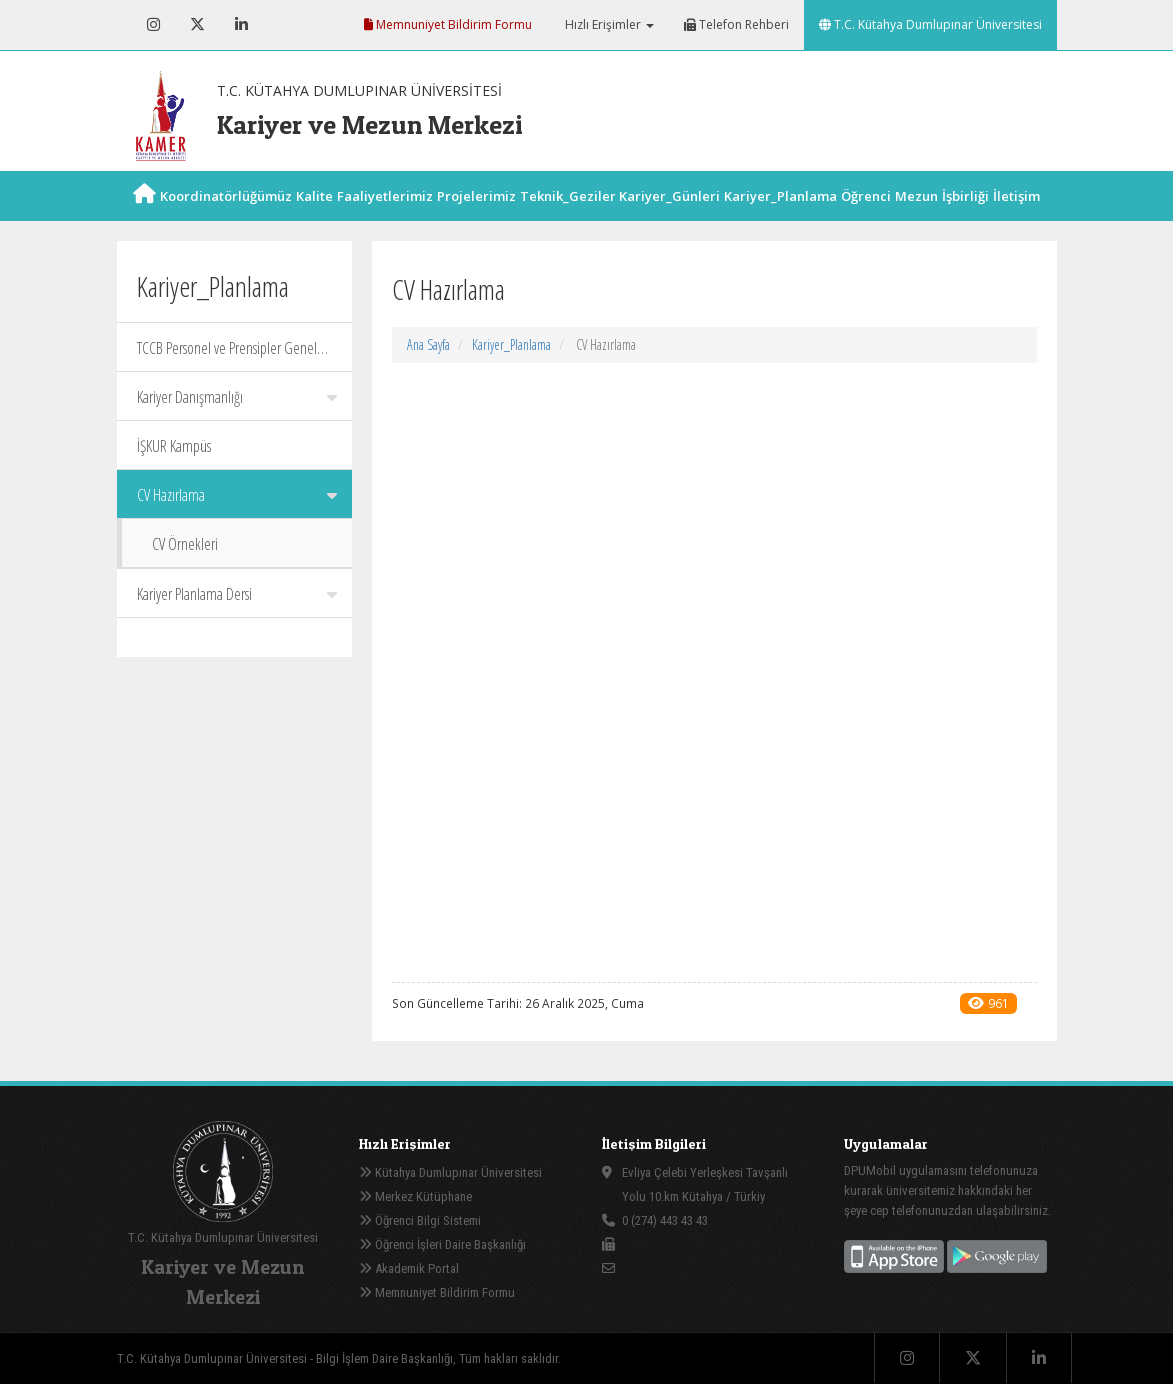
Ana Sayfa (428, 344)
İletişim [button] (1016, 218)
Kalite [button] (314, 218)
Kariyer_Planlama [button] (780, 218)
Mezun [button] (916, 218)
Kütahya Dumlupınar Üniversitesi (450, 1172)
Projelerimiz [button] (476, 218)
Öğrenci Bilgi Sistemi (420, 1220)
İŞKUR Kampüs (174, 446)
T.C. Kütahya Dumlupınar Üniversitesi (930, 24)
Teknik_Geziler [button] (568, 218)
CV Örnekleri (185, 544)
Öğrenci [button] (866, 218)
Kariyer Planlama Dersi (237, 594)
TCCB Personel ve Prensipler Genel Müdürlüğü (237, 354)
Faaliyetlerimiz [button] (385, 218)
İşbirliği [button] (965, 218)
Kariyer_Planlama (511, 344)
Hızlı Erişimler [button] (608, 24)
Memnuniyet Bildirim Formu (448, 24)
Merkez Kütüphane (415, 1196)
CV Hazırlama (237, 495)
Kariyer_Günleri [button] (669, 218)
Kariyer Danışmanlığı (237, 397)
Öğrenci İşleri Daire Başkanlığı (442, 1244)
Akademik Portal (409, 1268)
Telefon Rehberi (736, 24)
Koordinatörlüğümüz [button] (226, 218)
